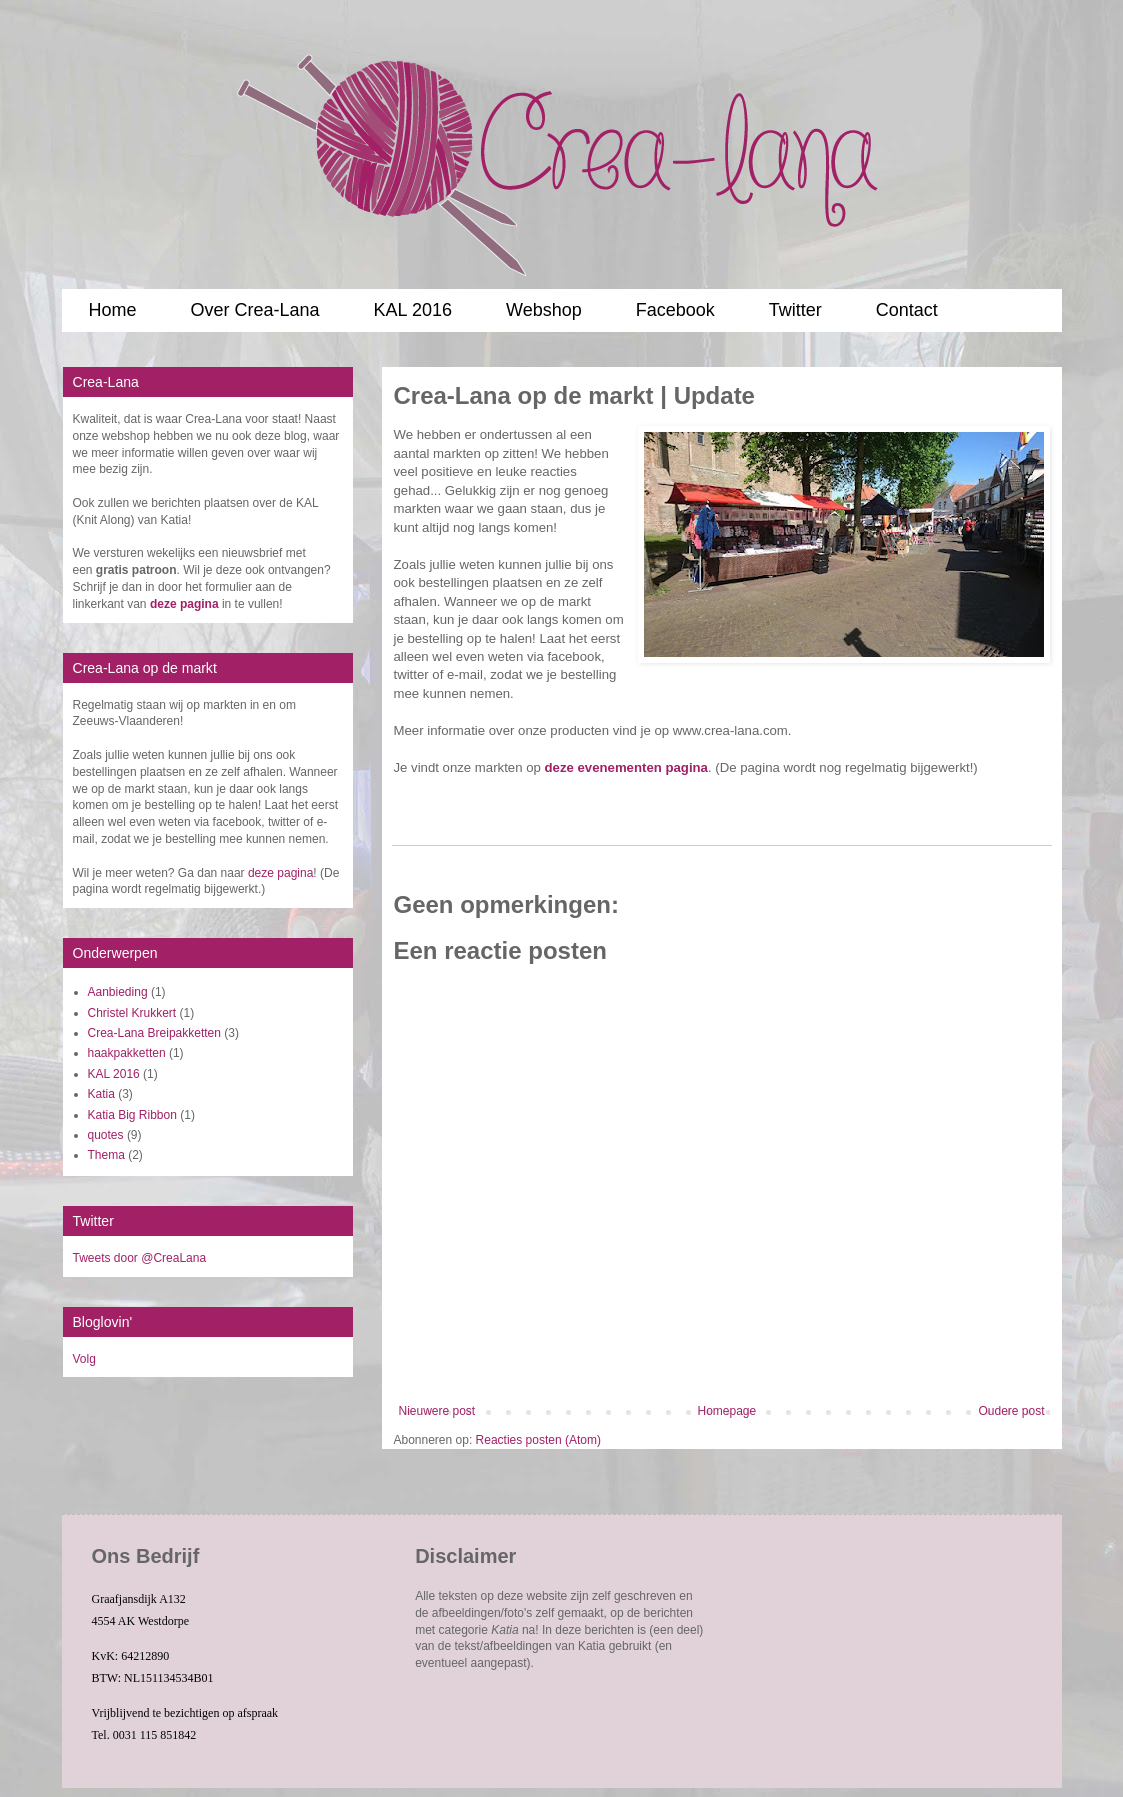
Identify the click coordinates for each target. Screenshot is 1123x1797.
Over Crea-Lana (255, 310)
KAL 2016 (413, 310)
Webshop (544, 310)
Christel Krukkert (132, 1013)
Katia (101, 1094)
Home (113, 310)
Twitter (795, 310)
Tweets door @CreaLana (140, 1258)
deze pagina (280, 873)
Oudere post (1011, 1411)
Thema (106, 1155)
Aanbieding (118, 992)
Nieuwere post (437, 1411)
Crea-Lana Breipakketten (154, 1033)
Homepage (726, 1411)
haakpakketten (127, 1053)
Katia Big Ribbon (132, 1115)
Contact (907, 310)
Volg (84, 1359)
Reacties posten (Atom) (538, 1440)
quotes (106, 1135)
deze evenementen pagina (626, 767)
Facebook (675, 310)
